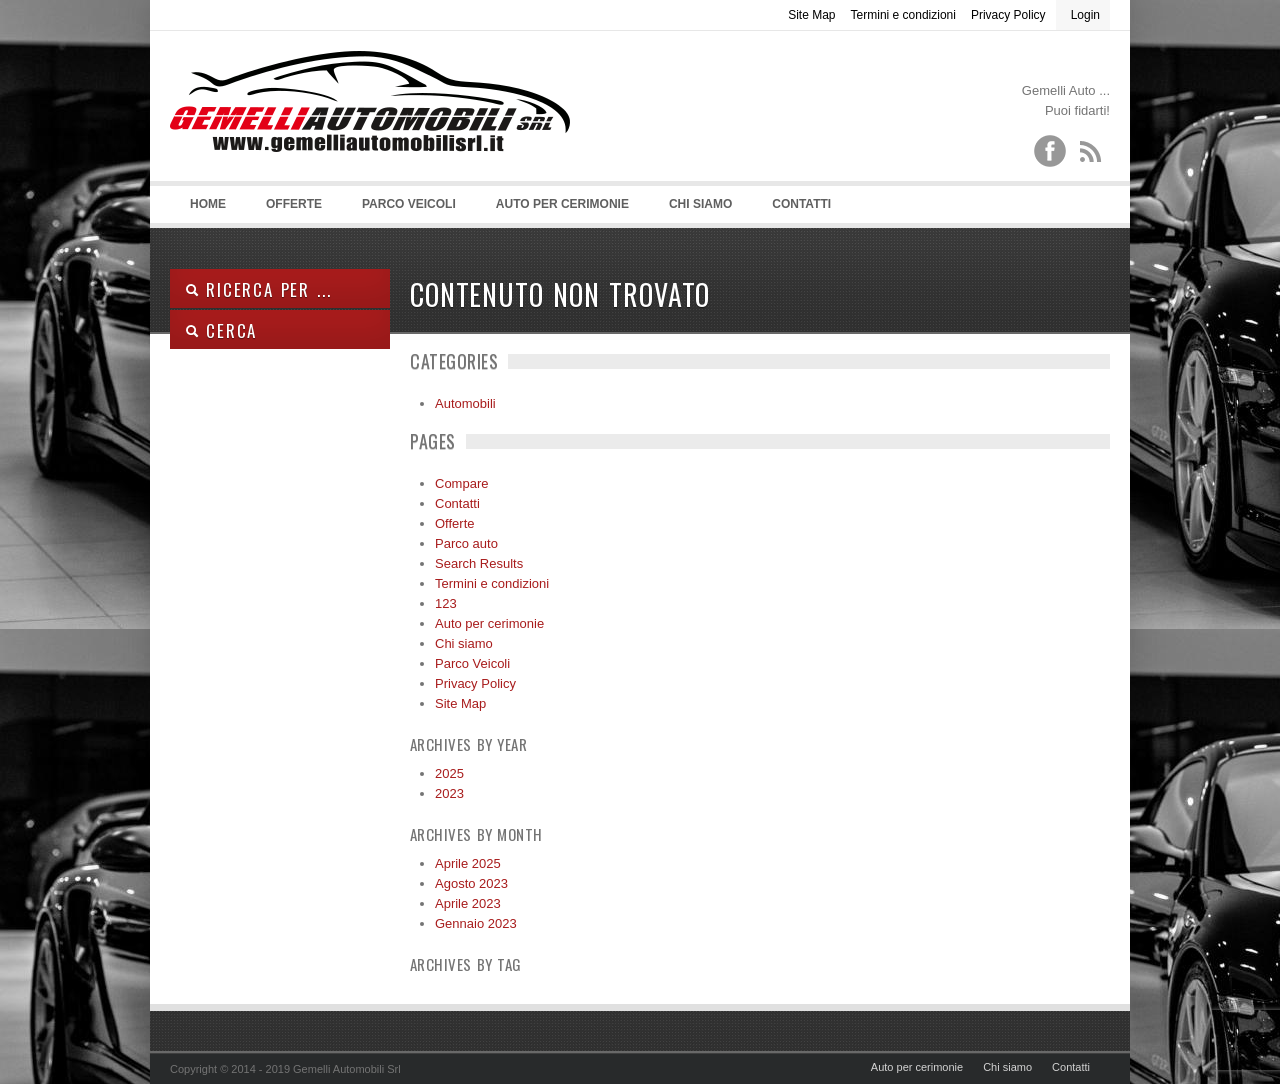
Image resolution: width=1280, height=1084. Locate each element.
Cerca (221, 330)
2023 (449, 793)
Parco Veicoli (409, 204)
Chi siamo (700, 204)
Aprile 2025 (468, 863)
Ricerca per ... (258, 289)
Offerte (294, 204)
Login (1085, 15)
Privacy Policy (1008, 15)
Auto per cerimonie (562, 204)
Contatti (801, 204)
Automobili (465, 403)
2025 (449, 773)
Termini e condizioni (903, 15)
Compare (461, 483)
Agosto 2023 (471, 883)
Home (208, 204)
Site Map (811, 15)
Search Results (479, 563)
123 (446, 603)
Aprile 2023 (468, 903)
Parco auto (466, 543)
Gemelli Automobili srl (370, 131)
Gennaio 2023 (476, 923)
